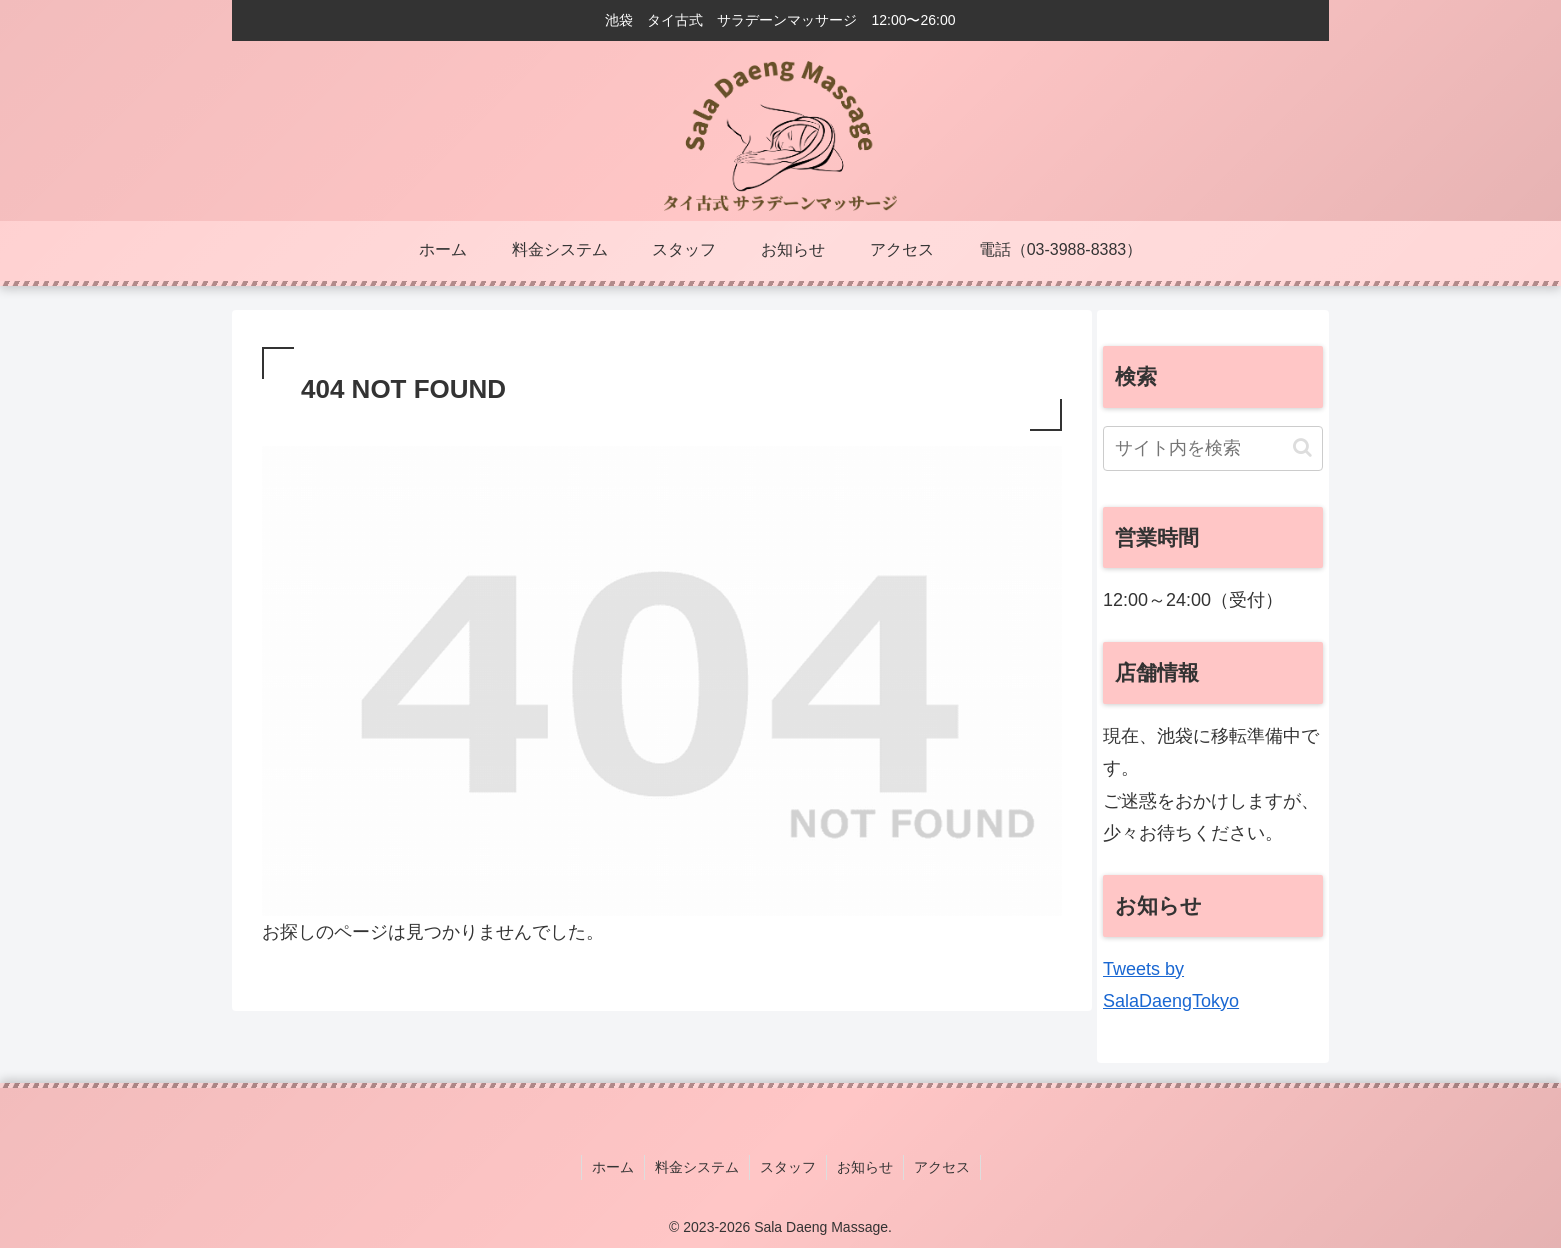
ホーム (613, 1167)
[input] (1213, 448)
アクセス (942, 1167)
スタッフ (788, 1167)
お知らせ (865, 1167)
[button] (1302, 447)
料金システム (697, 1167)
